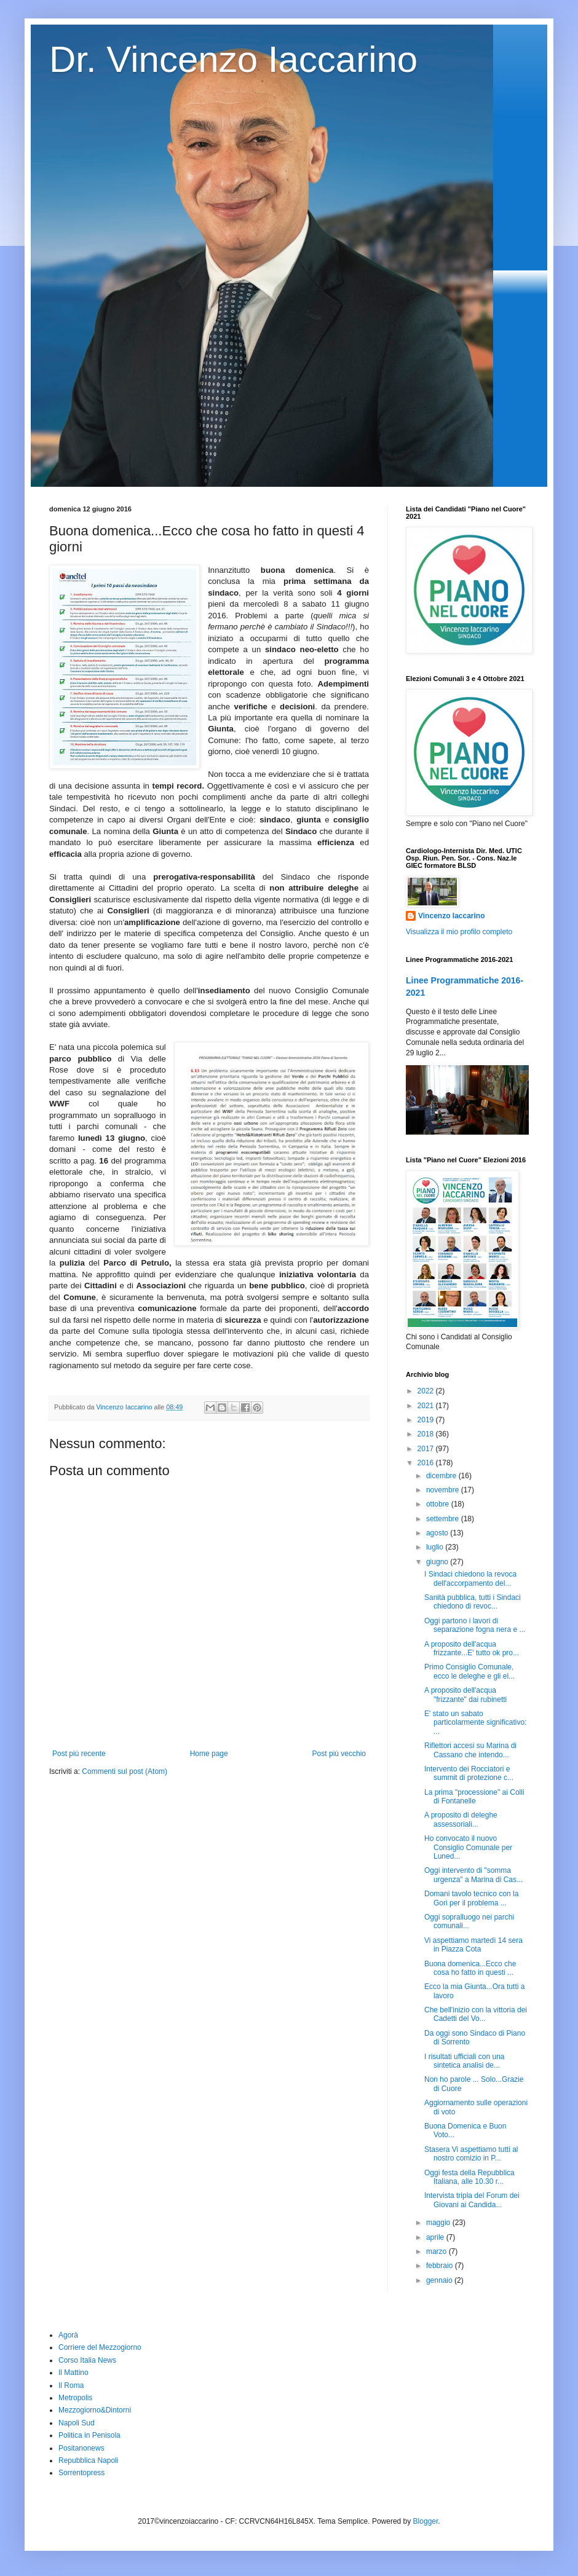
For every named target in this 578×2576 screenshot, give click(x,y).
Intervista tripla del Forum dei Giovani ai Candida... (472, 2199)
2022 (427, 1391)
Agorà (68, 2335)
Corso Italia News (87, 2360)
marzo (437, 2251)
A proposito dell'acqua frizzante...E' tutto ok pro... (471, 1648)
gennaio (440, 2280)
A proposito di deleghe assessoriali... (460, 1819)
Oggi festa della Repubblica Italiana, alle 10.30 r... (469, 2177)
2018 (427, 1434)
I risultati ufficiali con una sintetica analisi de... (464, 2061)
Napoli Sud (76, 2423)
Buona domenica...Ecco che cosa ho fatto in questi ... (470, 1968)
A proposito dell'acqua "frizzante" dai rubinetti (465, 1694)
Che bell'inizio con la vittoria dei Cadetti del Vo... (475, 2014)
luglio (435, 1547)
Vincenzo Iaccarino (451, 916)
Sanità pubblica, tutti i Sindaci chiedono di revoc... (472, 1601)
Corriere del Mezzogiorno (99, 2347)
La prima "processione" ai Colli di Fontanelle (474, 1796)
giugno (438, 1562)
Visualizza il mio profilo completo (459, 932)
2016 (427, 1463)
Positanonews (81, 2448)
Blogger (425, 2521)
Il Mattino (73, 2372)
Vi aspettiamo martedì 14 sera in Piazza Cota (473, 1944)
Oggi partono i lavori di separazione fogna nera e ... (474, 1625)
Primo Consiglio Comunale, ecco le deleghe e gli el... (469, 1671)
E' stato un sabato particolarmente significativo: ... (475, 1722)
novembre (443, 1490)
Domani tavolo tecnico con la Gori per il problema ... (471, 1898)
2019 (427, 1420)
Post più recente (79, 1753)
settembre (443, 1518)
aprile (436, 2237)
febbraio (440, 2265)
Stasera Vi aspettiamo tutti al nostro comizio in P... (471, 2153)
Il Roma (71, 2385)
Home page (209, 1753)
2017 (427, 1448)
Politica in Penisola (89, 2435)
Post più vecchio (339, 1753)
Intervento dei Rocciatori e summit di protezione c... (468, 1773)
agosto (438, 1533)
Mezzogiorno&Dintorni (94, 2410)
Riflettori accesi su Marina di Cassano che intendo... (470, 1750)
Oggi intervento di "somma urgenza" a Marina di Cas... (473, 1874)
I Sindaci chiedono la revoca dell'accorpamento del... (470, 1578)
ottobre (438, 1504)
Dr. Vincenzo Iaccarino (233, 59)
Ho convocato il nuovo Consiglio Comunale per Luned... (468, 1847)
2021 (427, 1405)
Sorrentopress (81, 2472)
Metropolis (75, 2397)
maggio (439, 2222)
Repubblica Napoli (88, 2460)
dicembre (442, 1475)
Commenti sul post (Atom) (124, 1771)
